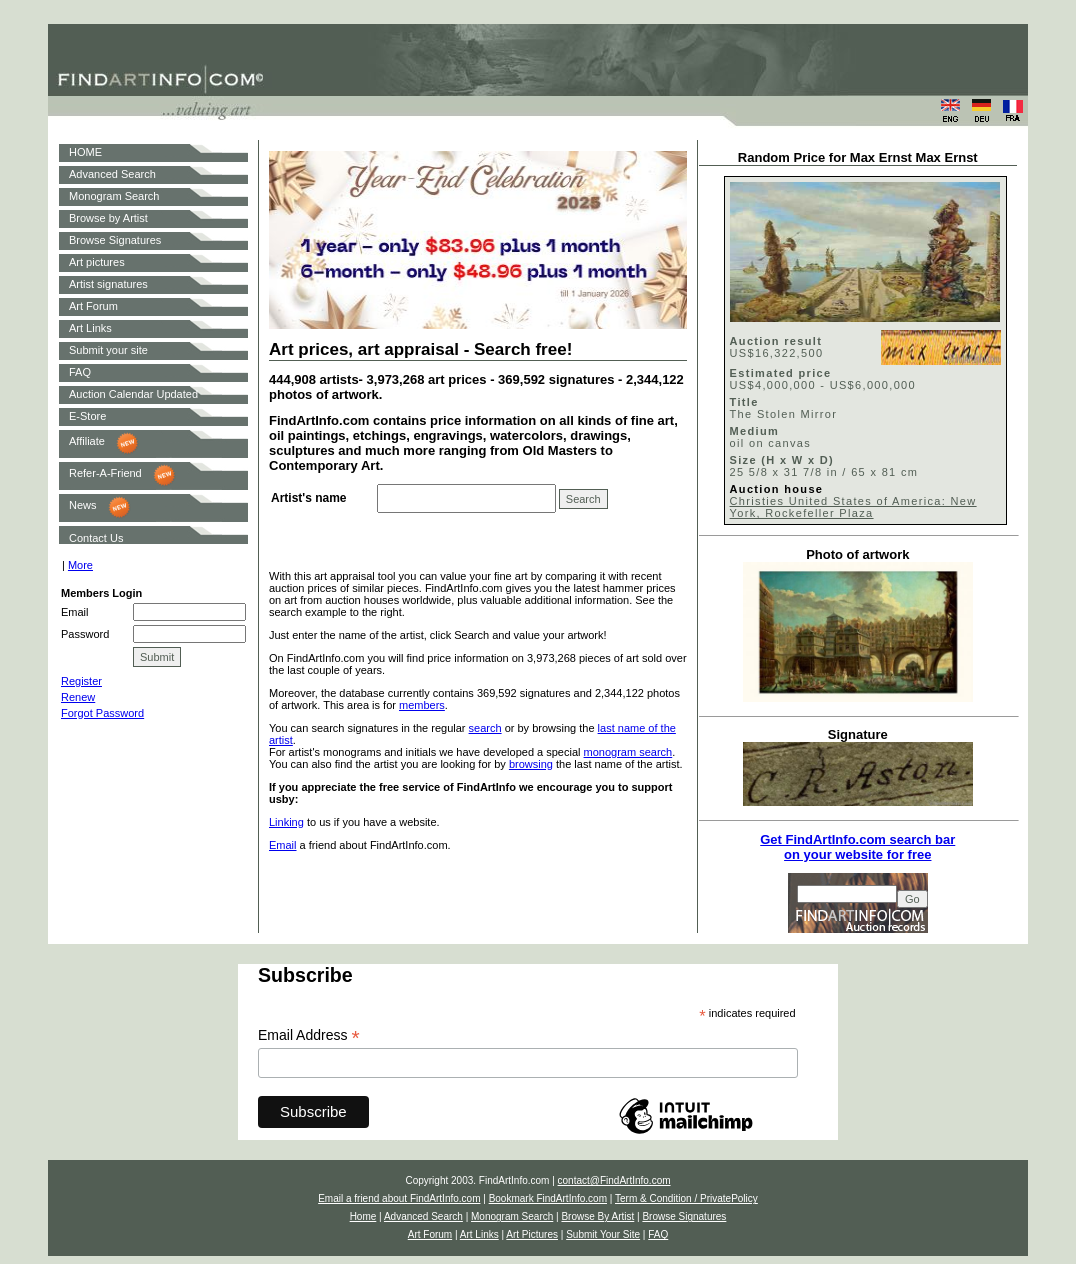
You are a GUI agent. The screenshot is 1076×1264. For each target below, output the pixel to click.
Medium (755, 431)
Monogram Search (114, 196)
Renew (78, 697)
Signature (858, 734)
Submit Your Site (603, 1234)
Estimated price (781, 373)
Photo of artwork (857, 554)
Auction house (777, 489)
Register (81, 681)
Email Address (309, 1035)
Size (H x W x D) (782, 460)
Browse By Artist (597, 1216)
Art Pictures (532, 1234)
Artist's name (309, 498)
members (422, 705)
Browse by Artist (108, 218)
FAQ (80, 372)
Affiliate (87, 441)
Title (744, 402)
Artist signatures (108, 284)
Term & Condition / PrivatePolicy (686, 1198)
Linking (286, 822)
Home (363, 1216)
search (485, 728)
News (83, 505)
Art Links (90, 328)
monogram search (628, 752)
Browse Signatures (115, 240)
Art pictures (97, 262)
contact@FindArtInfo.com (614, 1180)
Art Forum (93, 306)
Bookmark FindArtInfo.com (548, 1198)
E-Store (87, 416)
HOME (85, 152)
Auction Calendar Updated (133, 394)
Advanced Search (112, 174)
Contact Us (96, 538)
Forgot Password (102, 713)
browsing (531, 764)
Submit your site (108, 350)
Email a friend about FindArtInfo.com (399, 1198)
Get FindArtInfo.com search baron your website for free (857, 847)
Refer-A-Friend (105, 473)
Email (283, 845)
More (80, 565)
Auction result (776, 341)
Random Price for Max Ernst (825, 157)
